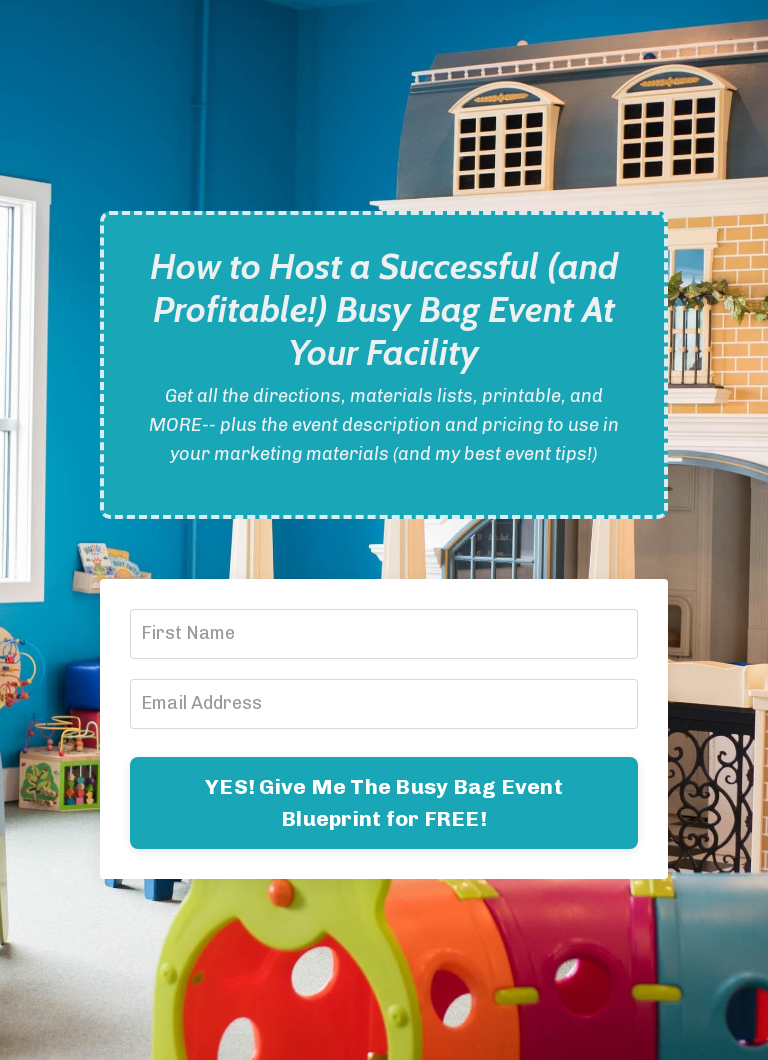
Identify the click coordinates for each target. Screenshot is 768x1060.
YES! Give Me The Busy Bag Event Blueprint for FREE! (384, 802)
